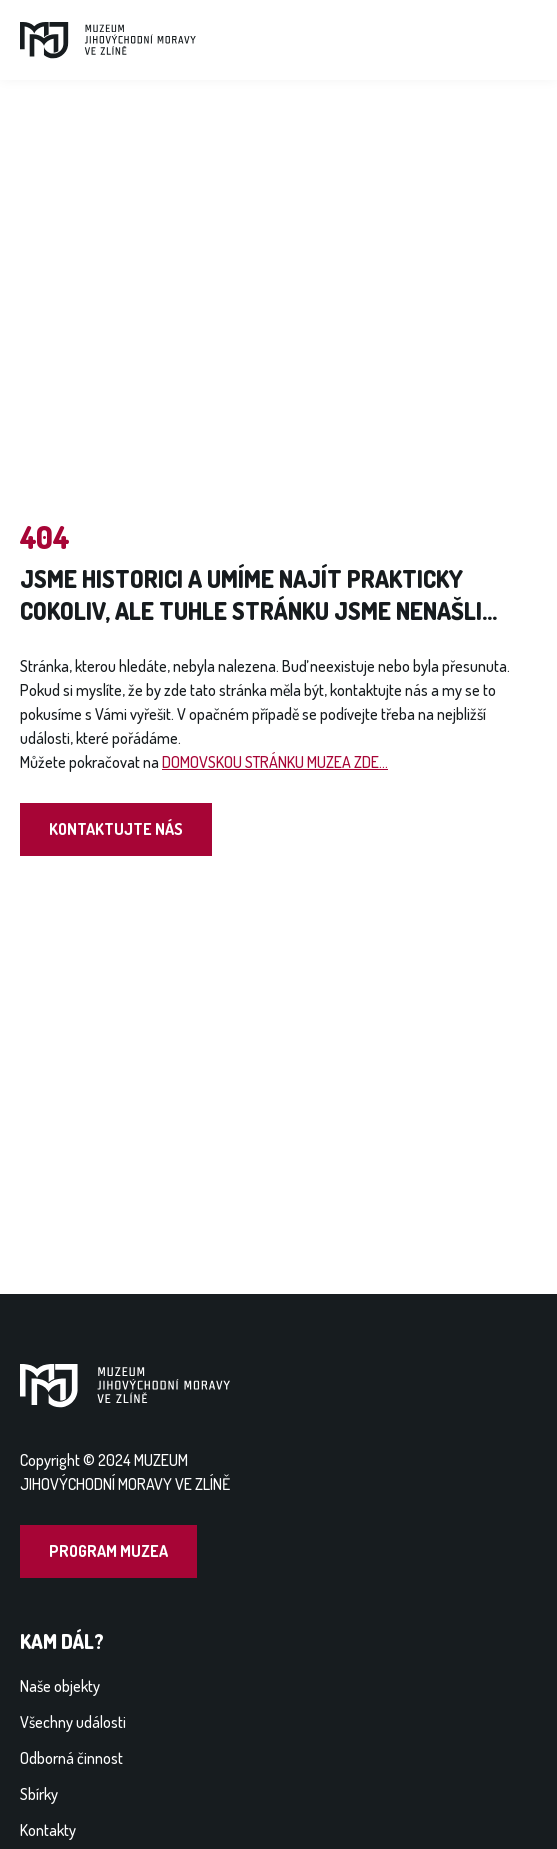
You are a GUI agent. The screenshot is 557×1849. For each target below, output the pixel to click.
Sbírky (39, 1794)
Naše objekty (60, 1686)
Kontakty (48, 1830)
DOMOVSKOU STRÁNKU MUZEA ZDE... (275, 762)
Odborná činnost (71, 1758)
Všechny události (73, 1722)
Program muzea (108, 1551)
